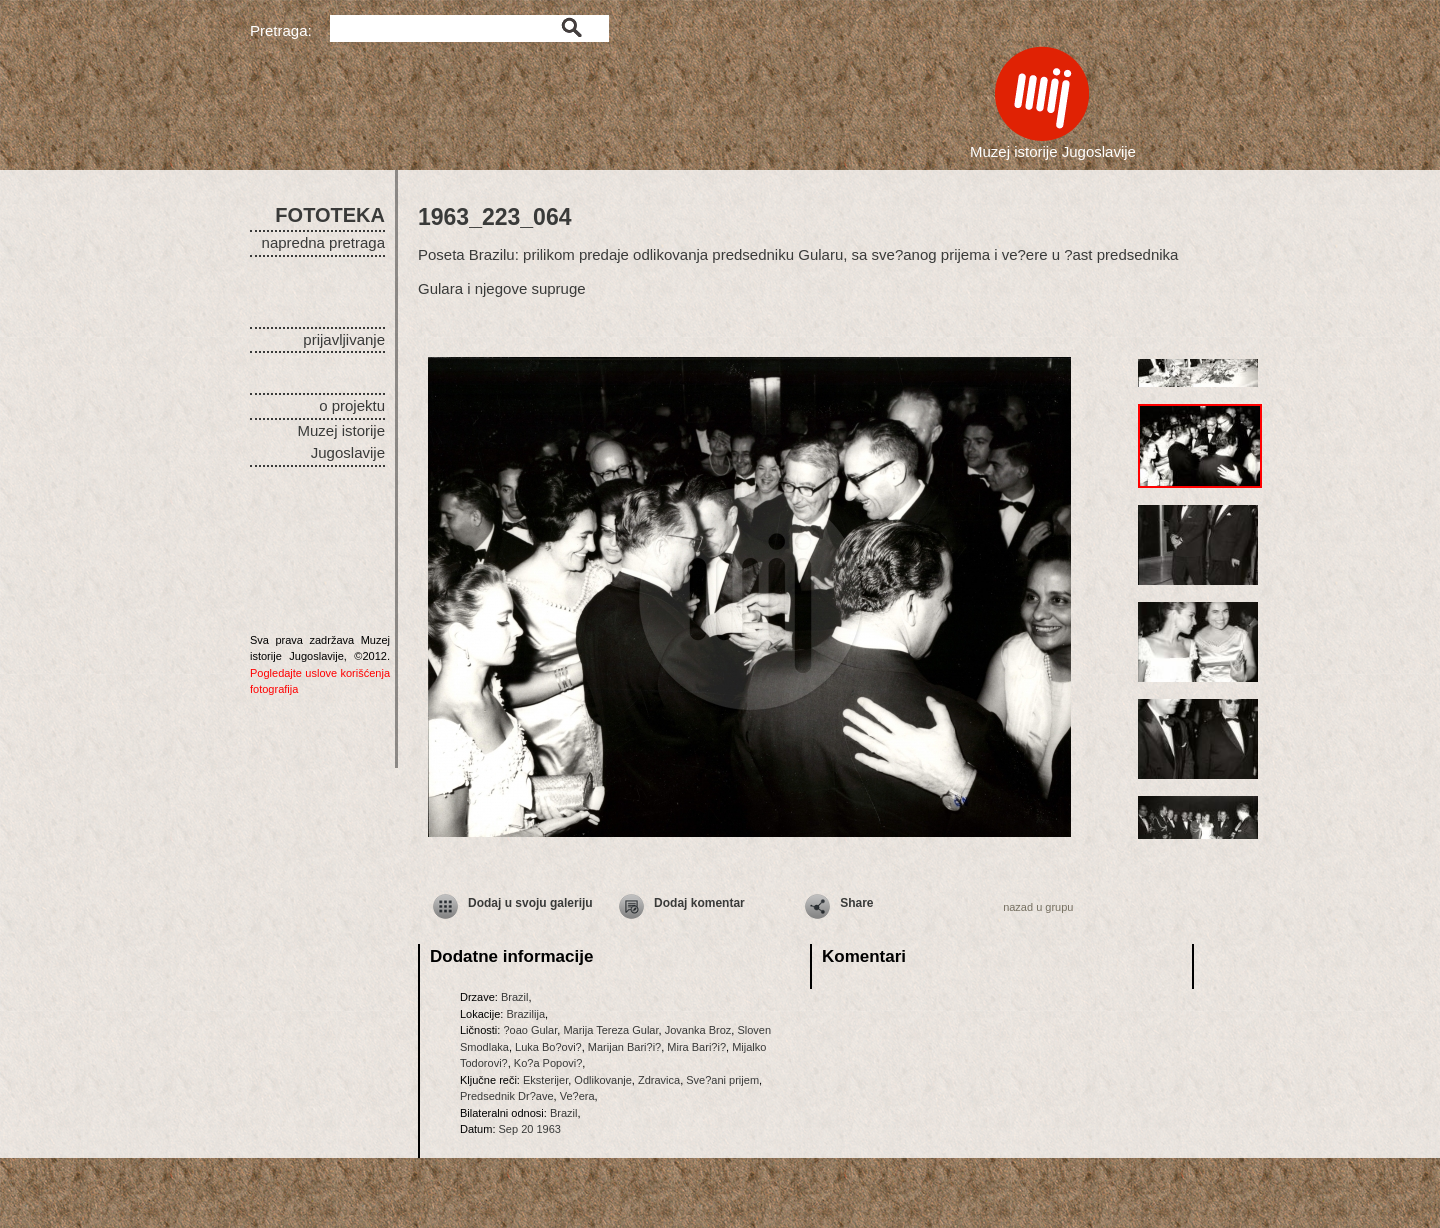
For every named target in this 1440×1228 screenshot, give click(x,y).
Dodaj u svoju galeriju (530, 903)
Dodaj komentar (699, 903)
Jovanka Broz (698, 1030)
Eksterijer (545, 1080)
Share (856, 903)
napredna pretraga (323, 242)
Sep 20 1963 (530, 1129)
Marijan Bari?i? (624, 1047)
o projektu (352, 405)
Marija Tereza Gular (610, 1030)
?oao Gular (530, 1030)
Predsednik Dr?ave (507, 1096)
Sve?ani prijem (722, 1080)
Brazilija (525, 1014)
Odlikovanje (602, 1080)
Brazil (515, 997)
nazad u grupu (1038, 907)
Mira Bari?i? (696, 1047)
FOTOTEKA (330, 215)
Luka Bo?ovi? (548, 1047)
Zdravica (659, 1080)
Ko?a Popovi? (548, 1063)
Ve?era (577, 1096)
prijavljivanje (344, 339)
